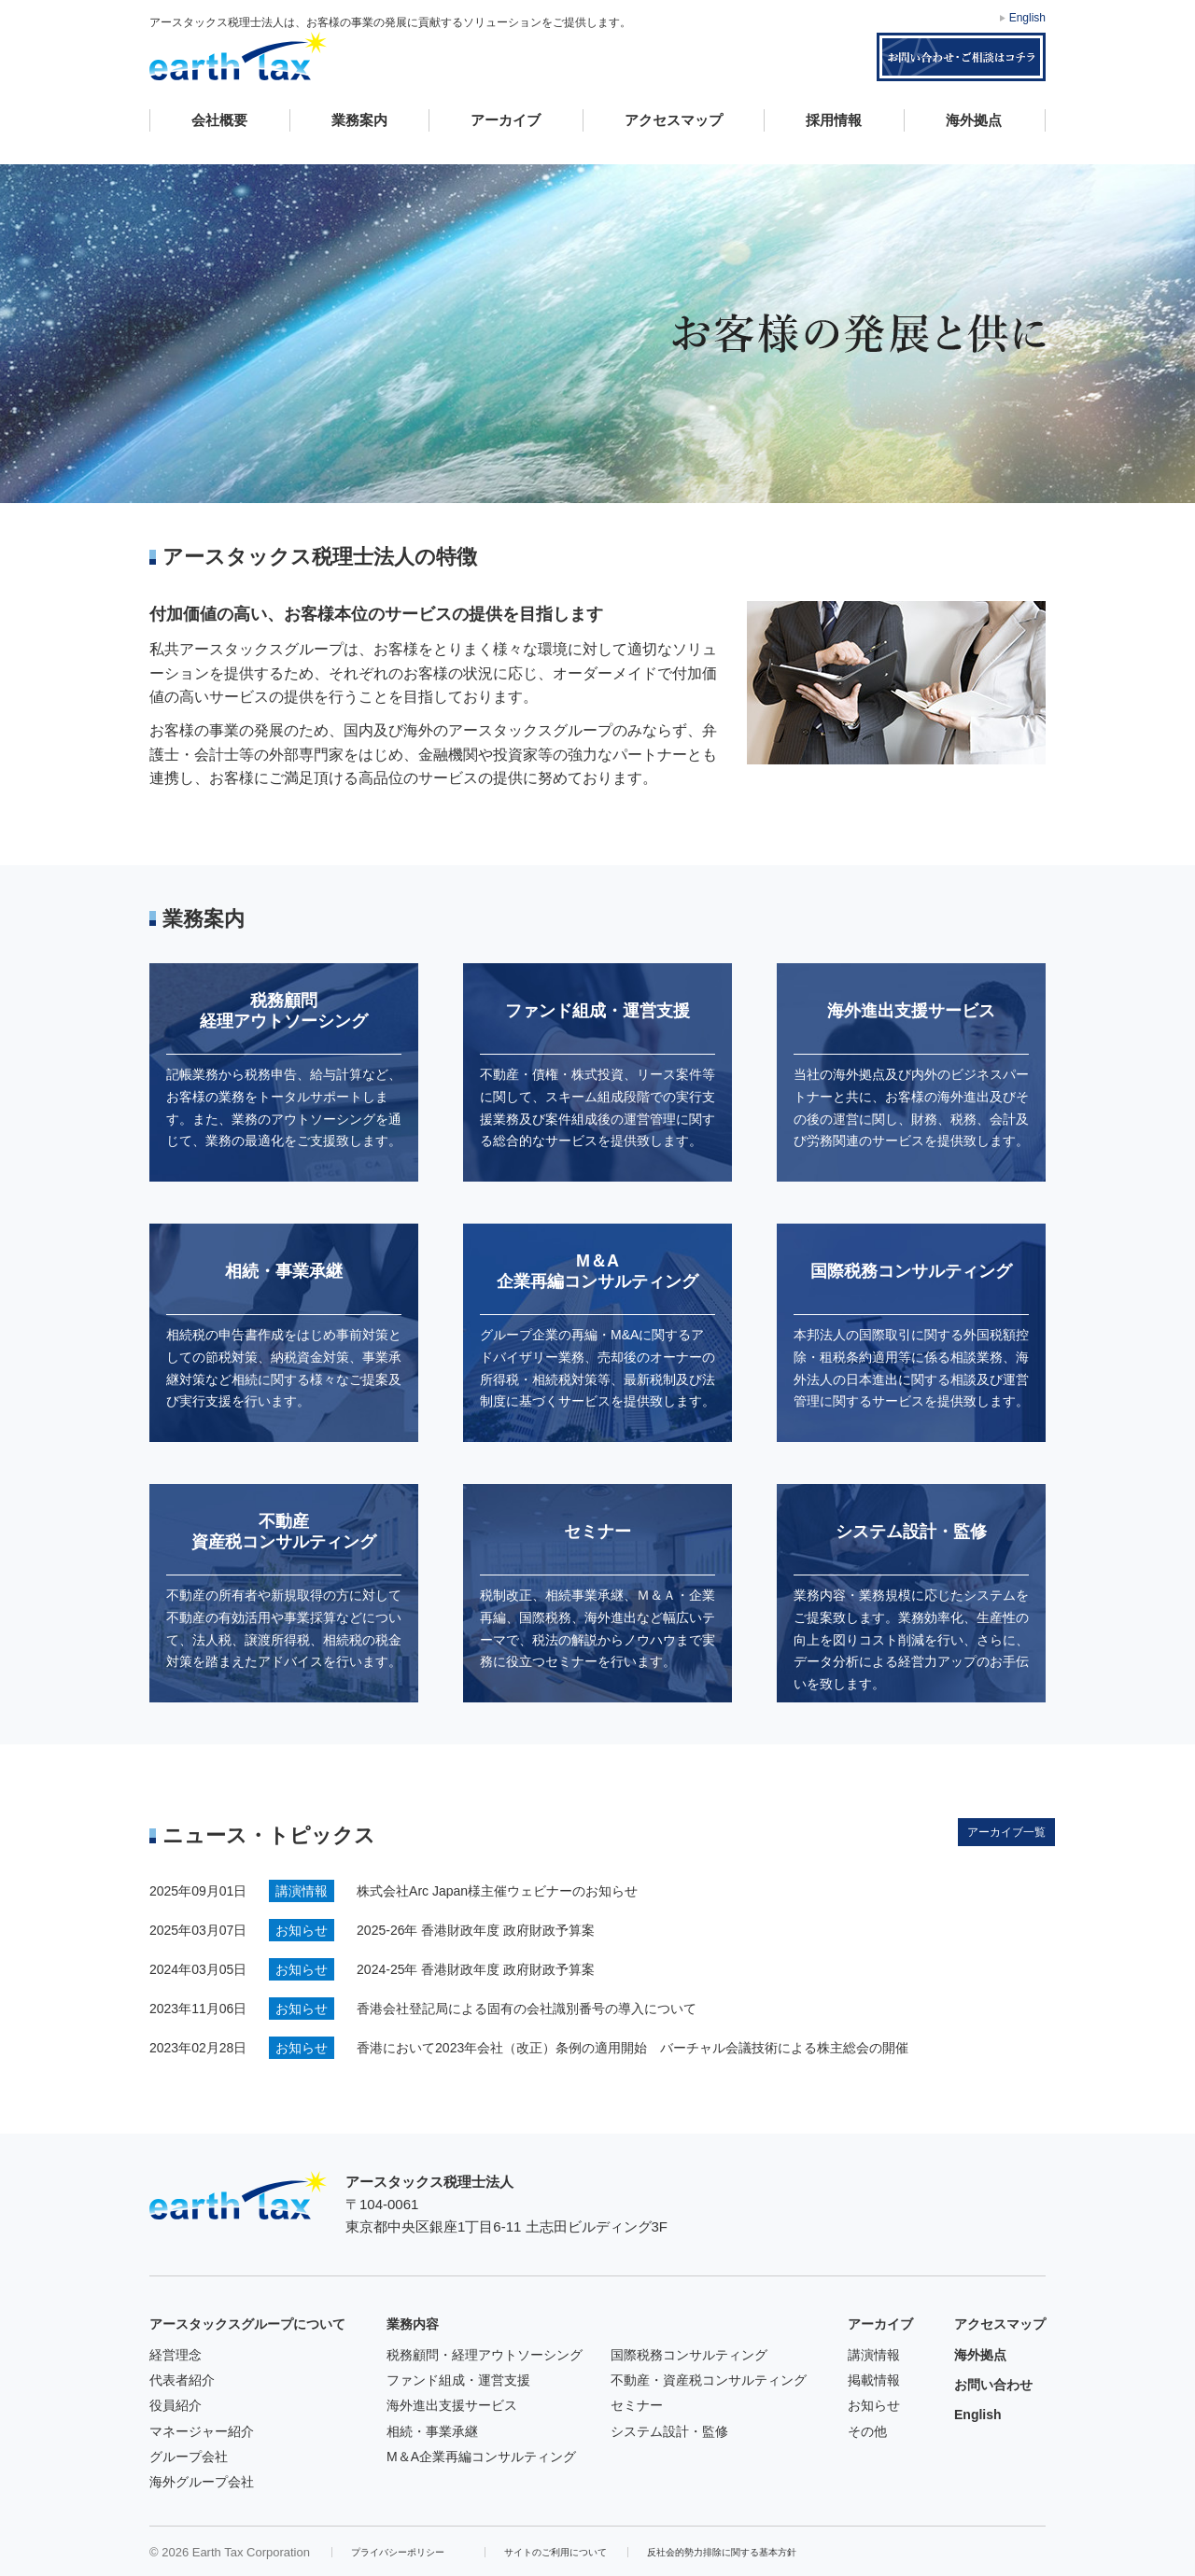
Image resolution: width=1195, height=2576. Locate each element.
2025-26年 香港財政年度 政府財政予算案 (476, 1930)
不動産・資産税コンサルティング (709, 2380)
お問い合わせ (993, 2384)
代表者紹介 (182, 2380)
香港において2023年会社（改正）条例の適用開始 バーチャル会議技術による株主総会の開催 (632, 2047)
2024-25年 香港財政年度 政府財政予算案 (476, 1969)
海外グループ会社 (201, 2481)
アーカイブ (506, 120)
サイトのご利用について (555, 2552)
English (1027, 17)
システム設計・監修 (669, 2431)
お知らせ (874, 2405)
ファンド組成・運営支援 (458, 2380)
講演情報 (874, 2354)
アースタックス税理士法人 (238, 56)
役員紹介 (175, 2405)
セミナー (637, 2405)
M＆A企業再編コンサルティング (481, 2456)
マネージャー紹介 (201, 2431)
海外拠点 (974, 120)
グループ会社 (188, 2456)
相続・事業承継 (432, 2431)
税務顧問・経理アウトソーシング (485, 2354)
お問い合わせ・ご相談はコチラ (961, 57)
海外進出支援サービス (452, 2405)
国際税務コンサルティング (689, 2354)
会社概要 (219, 120)
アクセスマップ (674, 120)
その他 (867, 2431)
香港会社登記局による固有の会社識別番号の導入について (526, 2008)
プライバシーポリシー (397, 2552)
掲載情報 (874, 2380)
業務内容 (413, 2324)
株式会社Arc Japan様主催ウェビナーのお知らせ (497, 1890)
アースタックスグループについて (247, 2324)
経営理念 (175, 2354)
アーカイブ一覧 (1006, 1832)
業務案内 (359, 120)
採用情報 (834, 120)
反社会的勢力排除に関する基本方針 (721, 2552)
